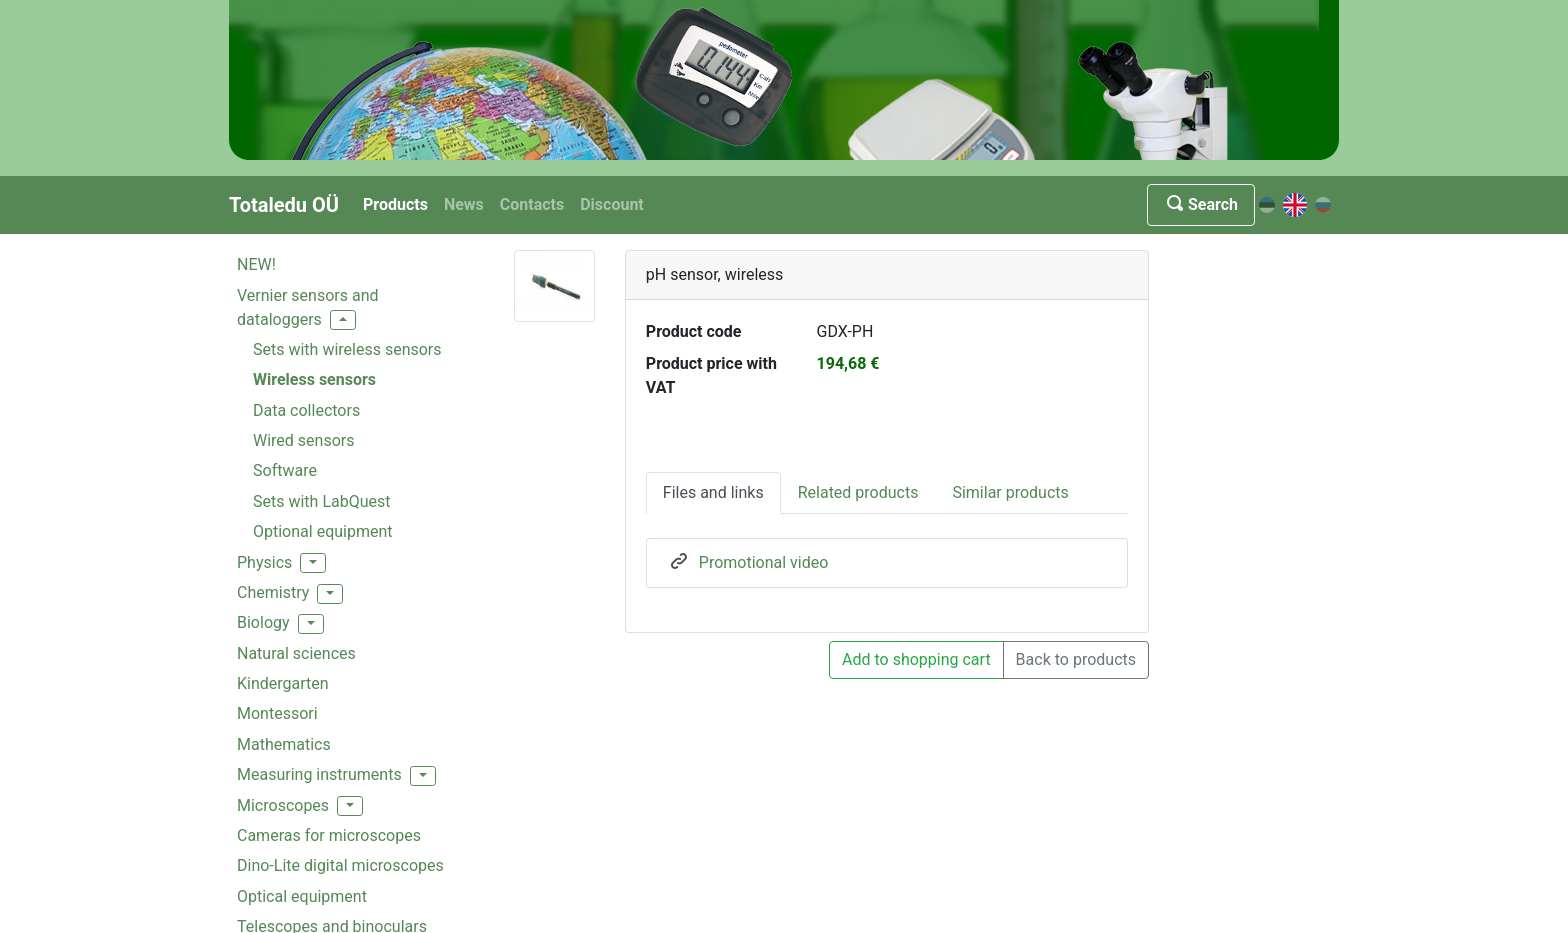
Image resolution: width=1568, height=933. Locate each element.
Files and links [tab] (713, 492)
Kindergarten (283, 683)
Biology (263, 622)
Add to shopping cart (916, 659)
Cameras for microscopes (329, 835)
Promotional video (764, 562)
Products (395, 204)
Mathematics (284, 744)
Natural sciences (296, 653)
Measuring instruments (319, 774)
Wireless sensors (314, 379)
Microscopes (283, 805)
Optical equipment (302, 896)
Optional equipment (323, 531)
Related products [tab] (858, 492)
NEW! (256, 264)
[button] (343, 320)
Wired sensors (303, 440)
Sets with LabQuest (321, 501)
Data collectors (306, 410)
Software (285, 470)
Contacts (532, 204)
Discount (612, 204)
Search (1201, 204)
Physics (264, 562)
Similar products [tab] (1010, 492)
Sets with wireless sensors (347, 349)
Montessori (277, 713)
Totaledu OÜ (284, 205)
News (464, 204)
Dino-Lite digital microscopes (340, 865)
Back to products (1076, 659)
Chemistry (273, 592)
